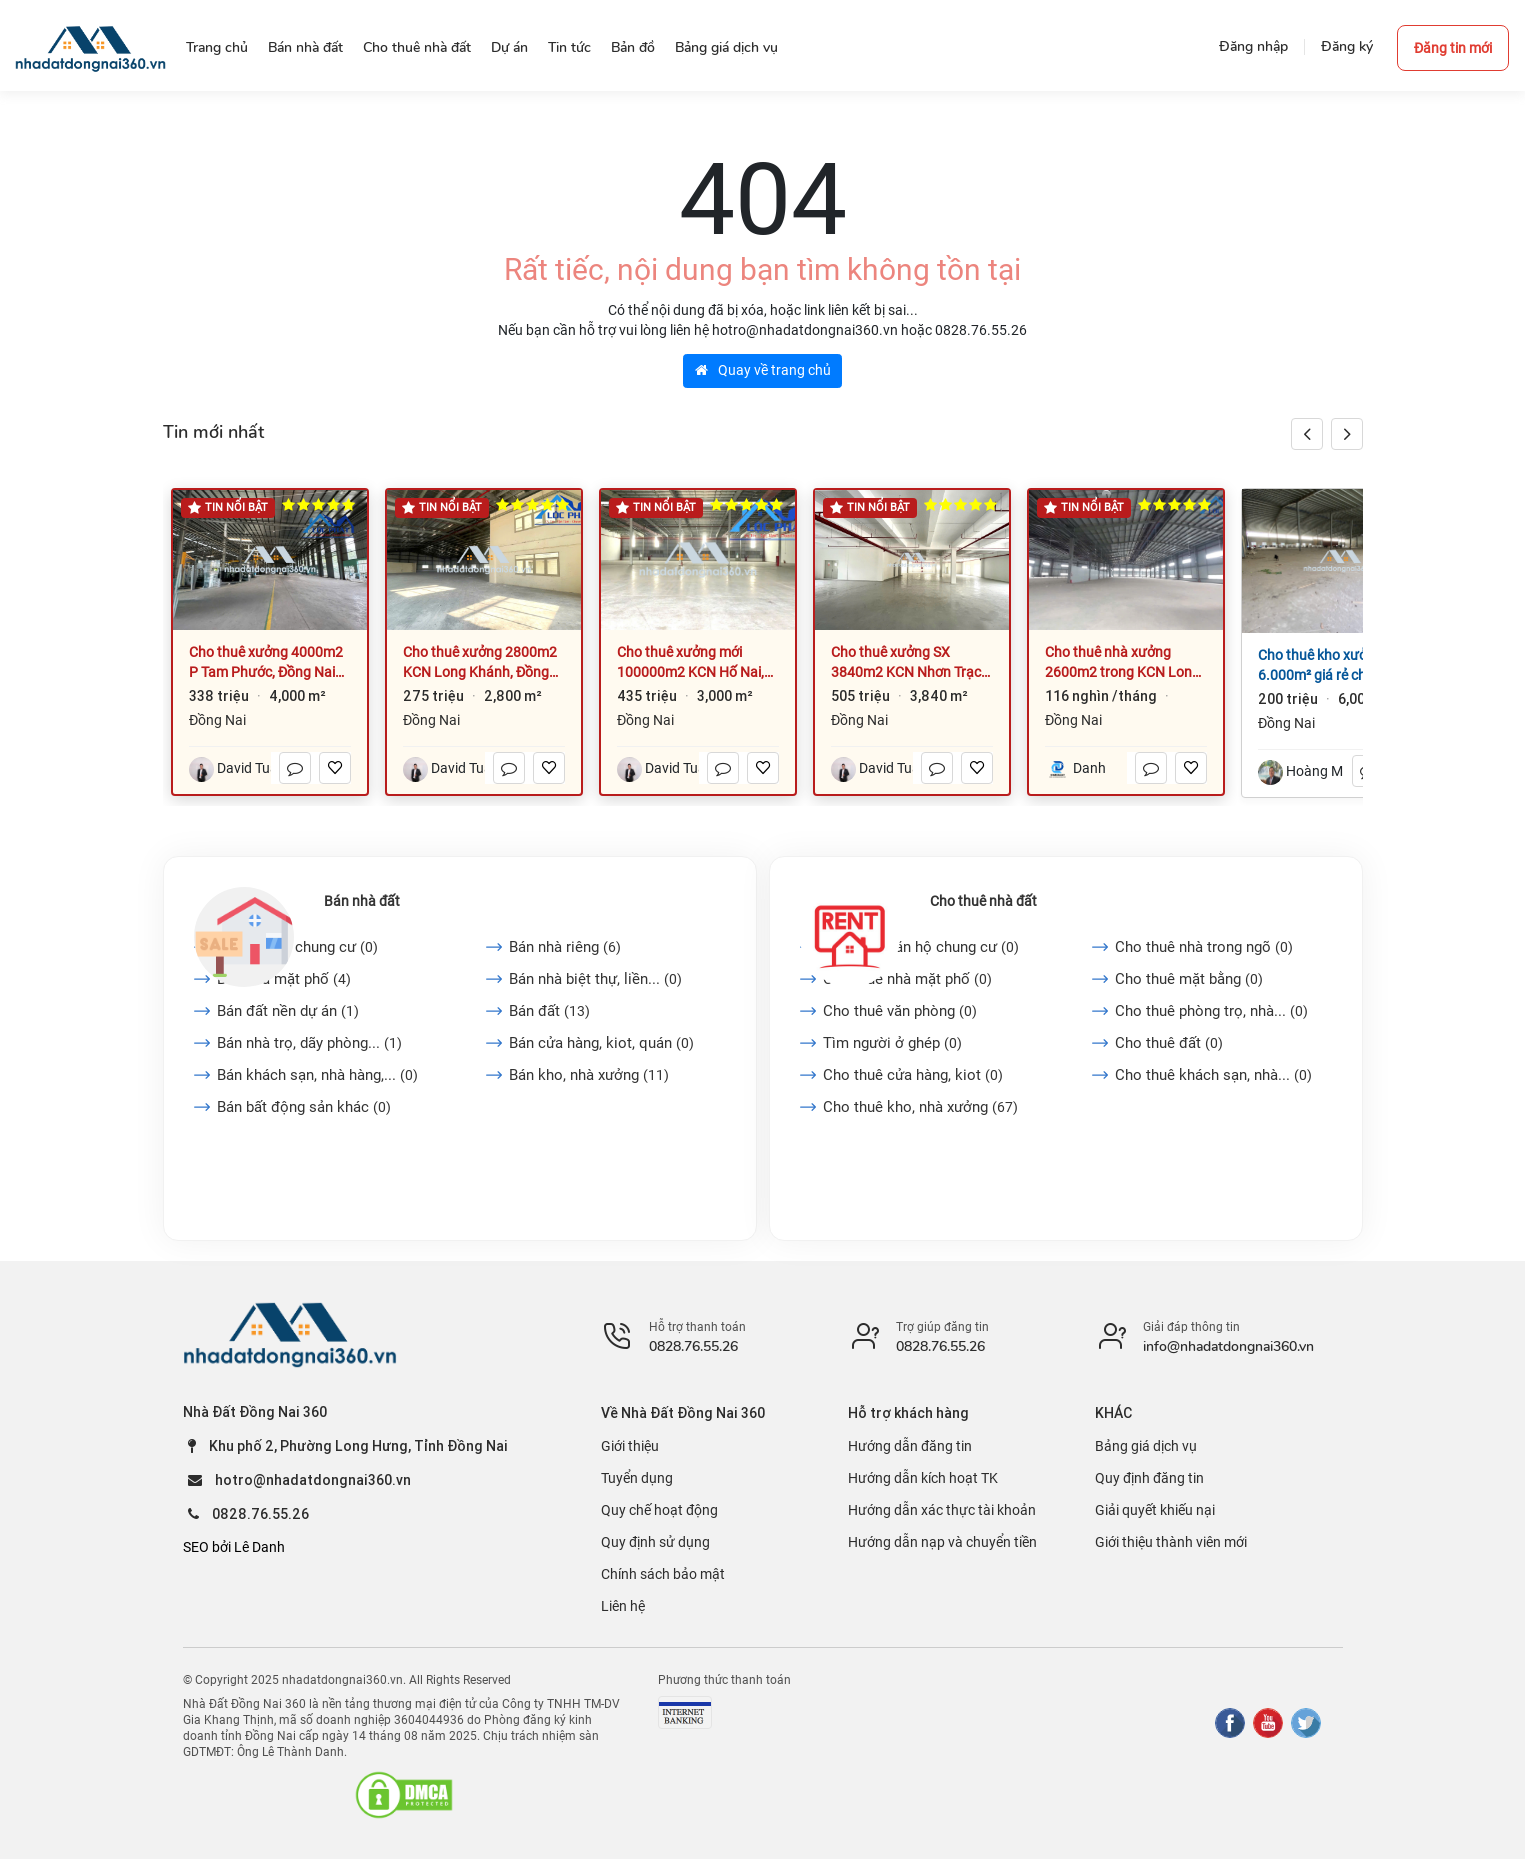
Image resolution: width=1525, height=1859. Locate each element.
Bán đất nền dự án (288, 1011)
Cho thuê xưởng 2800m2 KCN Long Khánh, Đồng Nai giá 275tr (480, 663)
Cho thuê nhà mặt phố (907, 979)
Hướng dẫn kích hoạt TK (923, 1478)
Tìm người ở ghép (892, 1043)
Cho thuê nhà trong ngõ (1204, 947)
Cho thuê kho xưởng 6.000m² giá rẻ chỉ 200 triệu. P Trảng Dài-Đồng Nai (1329, 666)
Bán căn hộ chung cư (297, 947)
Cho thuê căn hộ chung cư (921, 947)
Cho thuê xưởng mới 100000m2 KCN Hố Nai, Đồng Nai (690, 663)
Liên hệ (623, 1606)
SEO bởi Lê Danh (234, 1547)
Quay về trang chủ (763, 370)
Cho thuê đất (1169, 1043)
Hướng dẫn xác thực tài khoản (942, 1510)
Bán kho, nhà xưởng (589, 1075)
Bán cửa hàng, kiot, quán (601, 1043)
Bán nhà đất (362, 901)
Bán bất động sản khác (304, 1107)
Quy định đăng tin (1149, 1478)
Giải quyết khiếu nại (1155, 1510)
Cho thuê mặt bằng (1189, 979)
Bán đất (549, 1011)
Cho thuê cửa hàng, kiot (913, 1075)
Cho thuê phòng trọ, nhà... (1211, 1011)
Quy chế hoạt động (659, 1510)
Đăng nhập (1253, 46)
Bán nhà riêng (565, 947)
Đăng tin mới (1453, 48)
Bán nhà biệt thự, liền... (595, 979)
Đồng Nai (217, 720)
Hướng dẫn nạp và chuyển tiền (942, 1542)
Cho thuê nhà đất (983, 901)
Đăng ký (1347, 46)
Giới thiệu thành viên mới (1171, 1542)
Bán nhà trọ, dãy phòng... (309, 1043)
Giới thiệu (630, 1446)
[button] (1347, 434)
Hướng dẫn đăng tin (910, 1446)
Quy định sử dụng (655, 1542)
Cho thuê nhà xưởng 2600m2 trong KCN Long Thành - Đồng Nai (1122, 663)
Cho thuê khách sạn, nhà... (1213, 1075)
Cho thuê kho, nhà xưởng (920, 1107)
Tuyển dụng (637, 1478)
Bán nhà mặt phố (284, 979)
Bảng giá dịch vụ (1146, 1446)
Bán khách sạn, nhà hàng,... (317, 1075)
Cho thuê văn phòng (900, 1011)
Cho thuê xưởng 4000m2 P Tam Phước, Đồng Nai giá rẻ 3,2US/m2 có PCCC (267, 663)
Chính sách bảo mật (663, 1574)
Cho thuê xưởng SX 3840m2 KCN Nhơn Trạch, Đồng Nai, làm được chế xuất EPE (911, 663)
